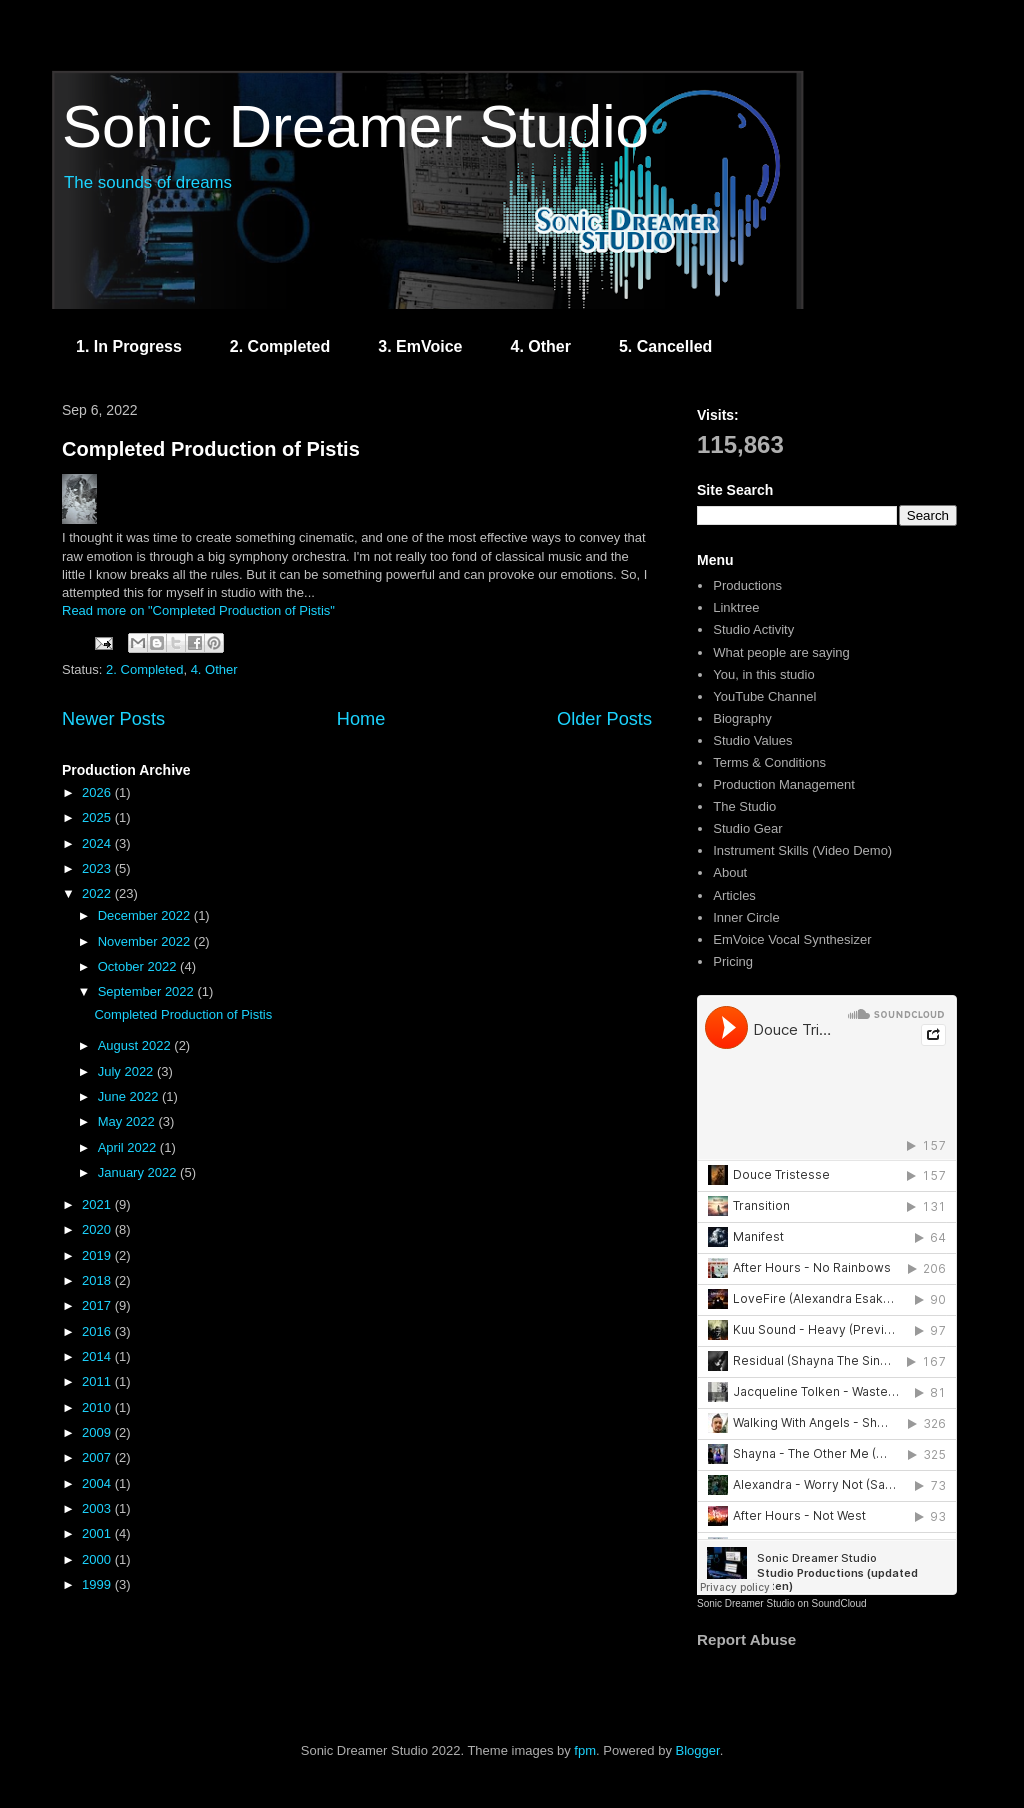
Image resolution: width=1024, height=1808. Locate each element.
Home (361, 719)
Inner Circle (746, 917)
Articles (734, 895)
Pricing (733, 961)
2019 (98, 1255)
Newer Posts (113, 719)
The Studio (744, 806)
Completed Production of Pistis (211, 449)
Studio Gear (747, 828)
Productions (747, 585)
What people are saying (781, 652)
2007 (98, 1457)
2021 (98, 1204)
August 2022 (136, 1045)
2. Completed (280, 346)
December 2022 (146, 915)
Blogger (698, 1750)
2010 (98, 1407)
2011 (98, 1381)
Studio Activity (753, 629)
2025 (98, 817)
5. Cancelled (665, 346)
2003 (98, 1508)
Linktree (736, 607)
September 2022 (148, 991)
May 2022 (128, 1121)
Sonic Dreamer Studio (355, 126)
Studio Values (752, 740)
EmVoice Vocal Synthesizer (792, 939)
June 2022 (130, 1096)
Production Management (784, 784)
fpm (585, 1750)
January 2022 (139, 1172)
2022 (98, 893)
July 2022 (127, 1071)
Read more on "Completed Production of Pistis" (198, 610)
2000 (98, 1559)
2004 (98, 1483)
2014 (98, 1356)
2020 (98, 1229)
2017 (98, 1305)
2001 (98, 1533)
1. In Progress (129, 346)
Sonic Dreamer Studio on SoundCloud (782, 1603)
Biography (742, 718)
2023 (98, 868)
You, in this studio (763, 674)
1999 (98, 1584)
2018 (98, 1280)
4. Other (540, 346)
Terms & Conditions (769, 762)
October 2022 (139, 966)
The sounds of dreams (148, 182)
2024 (98, 843)
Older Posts (604, 719)
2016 (98, 1331)
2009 (98, 1432)
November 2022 (146, 941)
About (730, 872)
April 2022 (129, 1147)
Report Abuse (746, 1639)
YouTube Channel (764, 696)
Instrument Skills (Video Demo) (802, 850)
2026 (98, 792)
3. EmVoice (420, 346)
